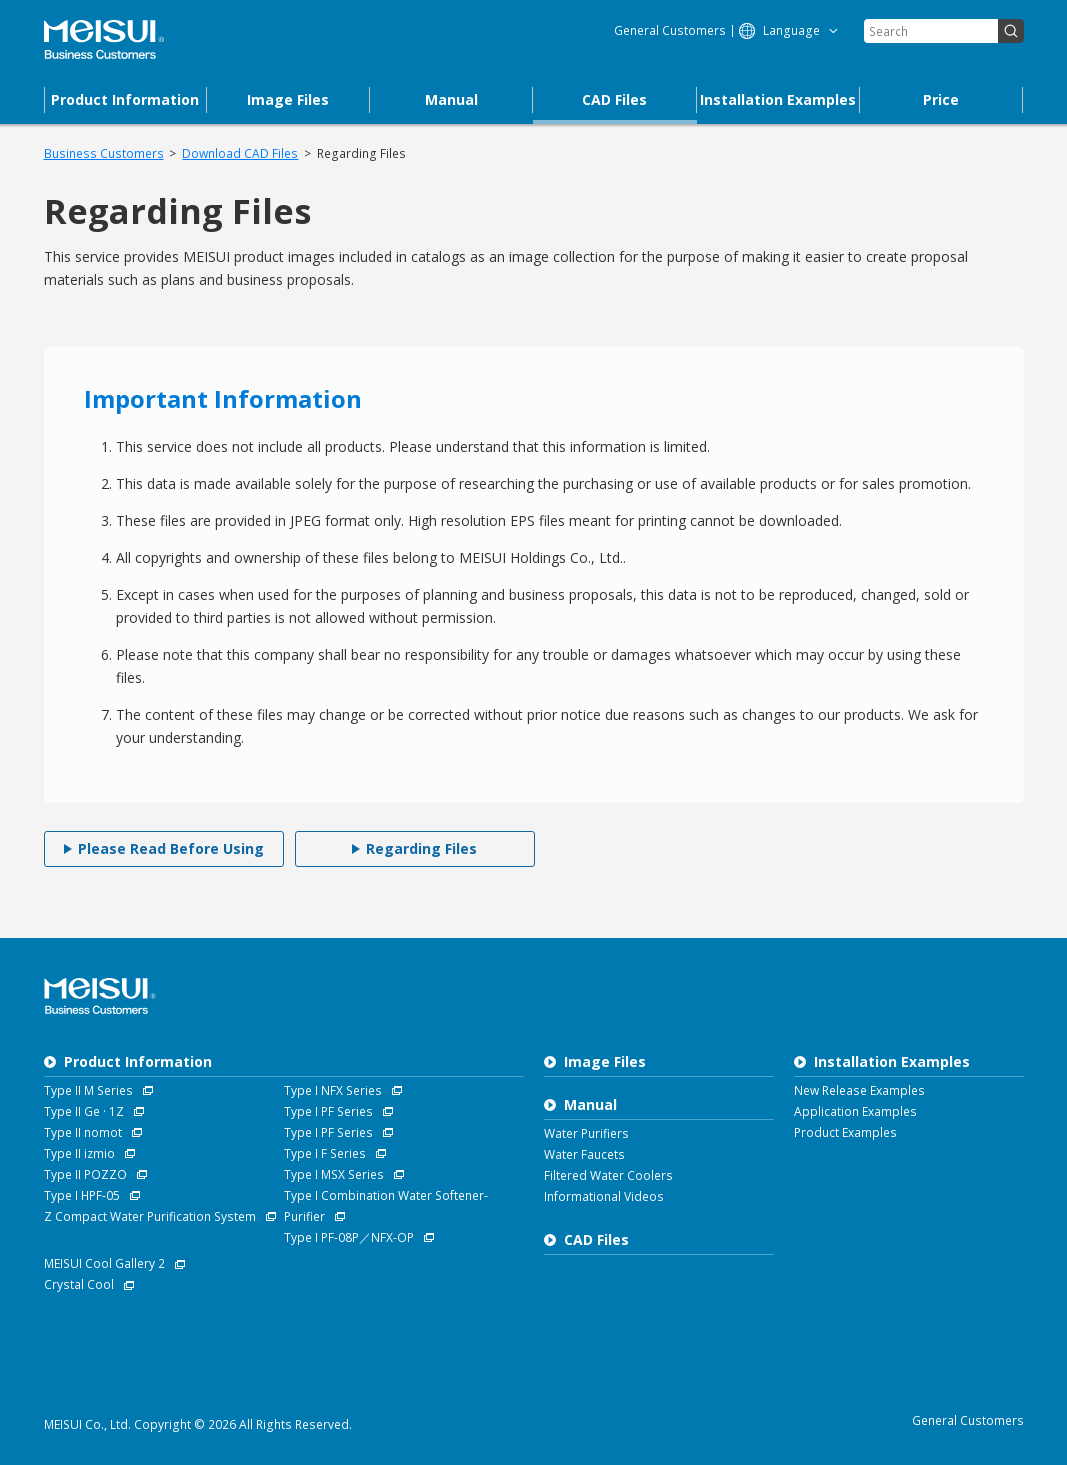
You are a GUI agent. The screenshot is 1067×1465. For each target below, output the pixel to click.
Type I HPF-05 (82, 1195)
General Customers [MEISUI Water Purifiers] (670, 30)
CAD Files (596, 1239)
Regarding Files (361, 153)
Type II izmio (79, 1153)
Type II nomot (83, 1132)
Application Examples (855, 1111)
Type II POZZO (85, 1174)
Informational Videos (604, 1196)
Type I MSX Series (334, 1174)
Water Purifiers (586, 1133)
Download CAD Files (240, 153)
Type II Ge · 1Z (84, 1111)
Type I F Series (325, 1153)
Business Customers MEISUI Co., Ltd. (104, 40)
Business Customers (104, 153)
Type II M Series (88, 1090)
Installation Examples (892, 1061)
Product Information (138, 1061)
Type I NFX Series (333, 1090)
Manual (590, 1104)
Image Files (605, 1061)
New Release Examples (859, 1090)
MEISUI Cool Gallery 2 (104, 1263)
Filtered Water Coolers (608, 1175)
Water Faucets (584, 1154)
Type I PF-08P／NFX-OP (349, 1237)
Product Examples (845, 1132)
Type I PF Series (328, 1111)
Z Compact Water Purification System (150, 1216)
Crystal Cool (79, 1284)
